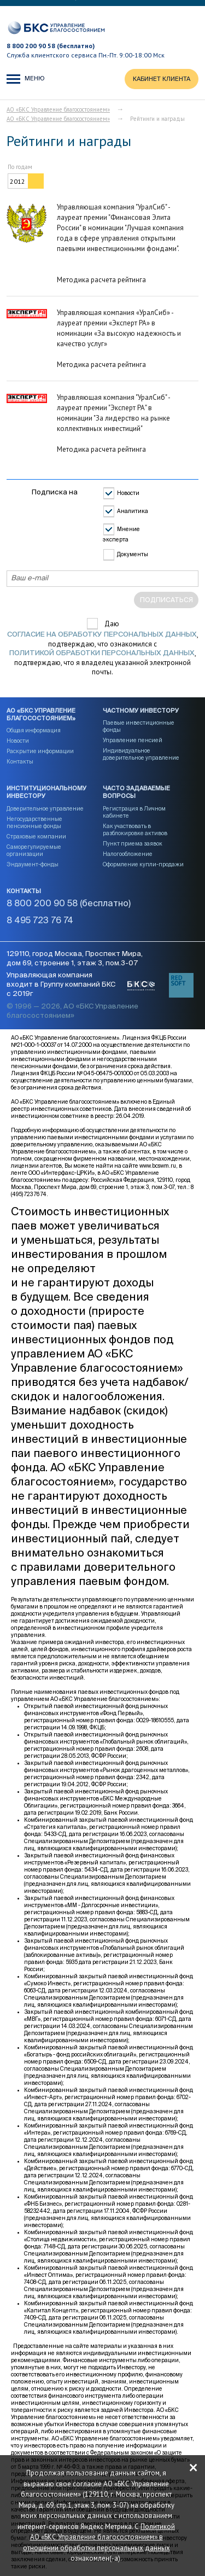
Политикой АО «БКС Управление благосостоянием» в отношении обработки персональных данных (99, 2536)
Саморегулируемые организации (34, 850)
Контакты (20, 762)
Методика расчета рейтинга (101, 279)
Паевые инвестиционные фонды (138, 726)
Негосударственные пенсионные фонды (34, 823)
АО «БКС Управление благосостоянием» (58, 109)
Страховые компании (36, 837)
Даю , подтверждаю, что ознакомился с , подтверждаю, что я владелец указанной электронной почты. (102, 648)
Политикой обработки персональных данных (102, 653)
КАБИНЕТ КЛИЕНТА (161, 79)
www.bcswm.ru (157, 1166)
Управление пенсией (132, 740)
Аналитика (132, 511)
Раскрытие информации (40, 751)
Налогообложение (128, 854)
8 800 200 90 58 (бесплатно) (51, 46)
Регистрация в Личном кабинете (134, 812)
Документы (132, 554)
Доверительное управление (45, 809)
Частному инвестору (141, 711)
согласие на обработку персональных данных (102, 634)
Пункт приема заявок (132, 844)
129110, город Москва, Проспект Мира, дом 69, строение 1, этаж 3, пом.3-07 (75, 959)
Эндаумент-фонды (32, 864)
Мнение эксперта (121, 535)
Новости (128, 493)
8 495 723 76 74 (40, 921)
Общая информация (34, 730)
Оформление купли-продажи (143, 864)
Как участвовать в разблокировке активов (135, 830)
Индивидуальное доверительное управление (141, 754)
